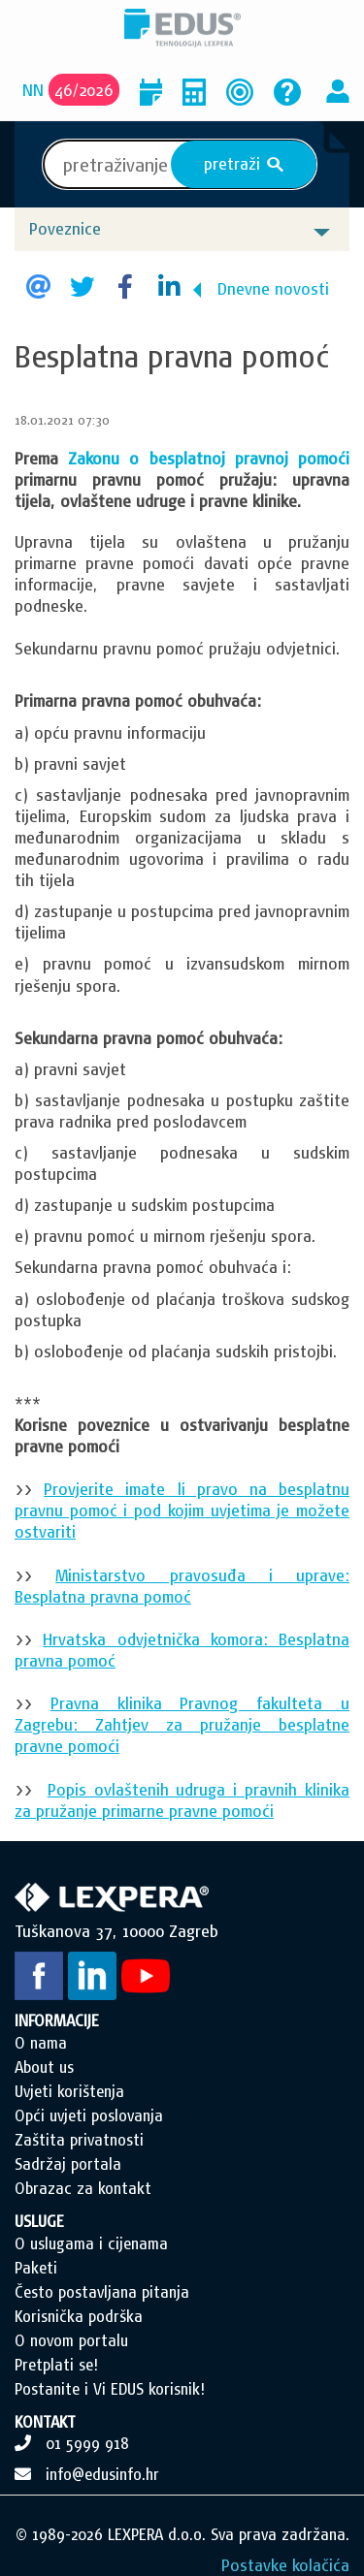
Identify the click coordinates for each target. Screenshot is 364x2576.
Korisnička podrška (79, 2316)
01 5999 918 (87, 2443)
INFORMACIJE (57, 2020)
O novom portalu (71, 2340)
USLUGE (39, 2221)
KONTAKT (45, 2422)
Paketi (36, 2267)
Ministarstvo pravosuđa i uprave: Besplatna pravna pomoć (182, 1585)
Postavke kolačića (285, 2565)
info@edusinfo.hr (102, 2474)
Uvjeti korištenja (69, 2091)
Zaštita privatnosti (79, 2139)
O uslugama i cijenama (91, 2243)
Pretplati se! (56, 2364)
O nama (41, 2042)
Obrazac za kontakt (83, 2188)
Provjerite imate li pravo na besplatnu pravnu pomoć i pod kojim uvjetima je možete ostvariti (182, 1510)
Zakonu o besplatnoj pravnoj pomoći (208, 458)
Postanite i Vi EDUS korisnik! (110, 2389)
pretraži (244, 164)
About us (44, 2067)
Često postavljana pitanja (102, 2292)
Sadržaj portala (68, 2164)
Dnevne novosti (273, 288)
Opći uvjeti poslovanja (89, 2115)
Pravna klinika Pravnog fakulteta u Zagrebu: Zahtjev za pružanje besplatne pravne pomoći (182, 1724)
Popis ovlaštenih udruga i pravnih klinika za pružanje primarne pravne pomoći (182, 1800)
